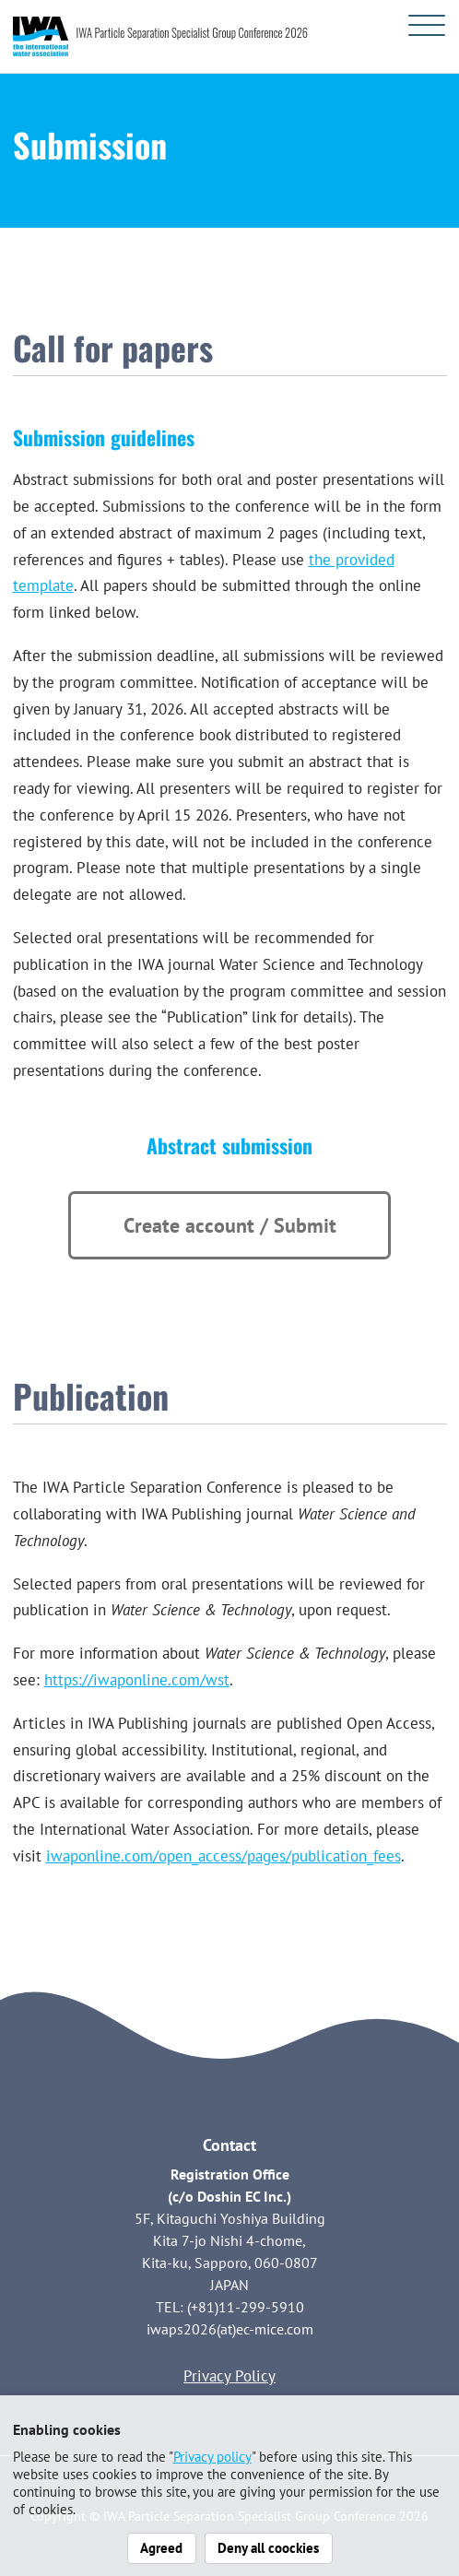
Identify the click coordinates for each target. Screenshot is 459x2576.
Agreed (161, 2547)
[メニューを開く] (426, 25)
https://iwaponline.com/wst (137, 1680)
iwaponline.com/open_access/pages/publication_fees (223, 1856)
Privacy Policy (229, 2376)
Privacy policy (212, 2456)
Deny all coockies (268, 2547)
